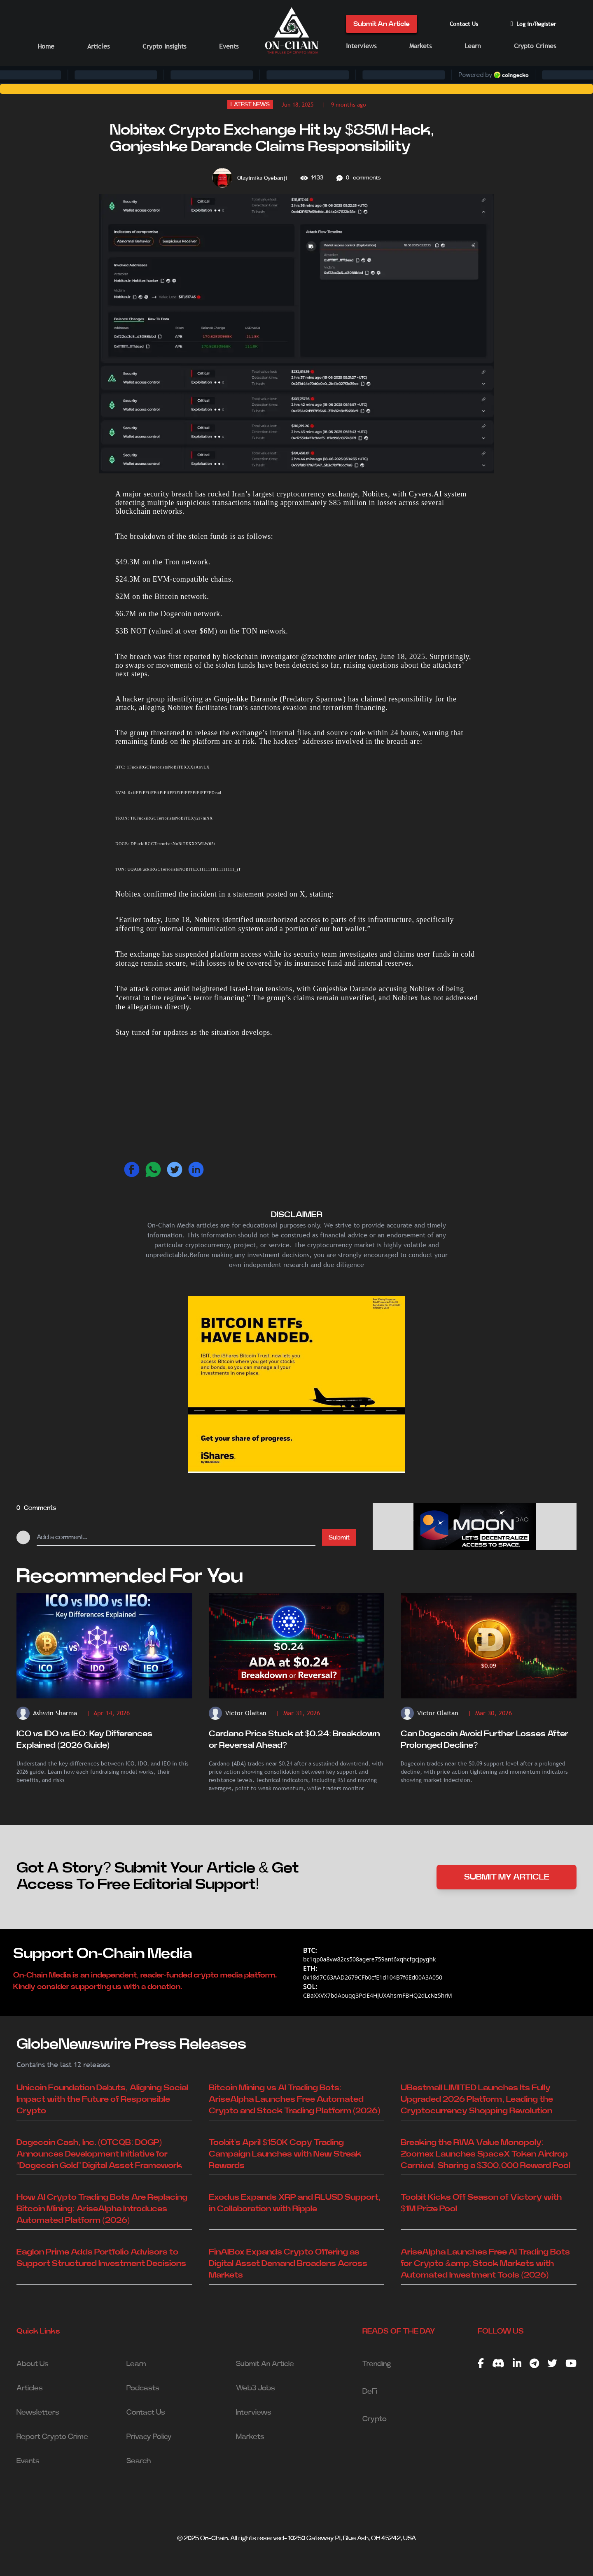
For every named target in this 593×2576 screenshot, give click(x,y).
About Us (32, 2364)
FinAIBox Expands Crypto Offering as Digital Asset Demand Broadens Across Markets (288, 2263)
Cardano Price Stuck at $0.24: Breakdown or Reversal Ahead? (294, 1739)
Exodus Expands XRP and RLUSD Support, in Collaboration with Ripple (295, 2203)
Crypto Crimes (535, 46)
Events (228, 46)
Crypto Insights (164, 46)
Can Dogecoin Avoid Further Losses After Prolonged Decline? (484, 1739)
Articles (98, 46)
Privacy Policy (149, 2437)
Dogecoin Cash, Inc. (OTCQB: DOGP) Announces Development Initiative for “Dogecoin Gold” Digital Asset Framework (99, 2154)
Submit (339, 1537)
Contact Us (464, 24)
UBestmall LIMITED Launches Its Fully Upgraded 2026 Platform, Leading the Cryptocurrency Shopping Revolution (477, 2099)
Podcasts (142, 2388)
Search (138, 2461)
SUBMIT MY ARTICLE (506, 1877)
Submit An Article (381, 24)
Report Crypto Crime (52, 2437)
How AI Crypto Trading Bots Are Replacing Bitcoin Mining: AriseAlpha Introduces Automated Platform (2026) (101, 2208)
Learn (473, 46)
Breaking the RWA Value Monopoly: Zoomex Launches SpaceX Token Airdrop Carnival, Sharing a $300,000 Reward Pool (485, 2154)
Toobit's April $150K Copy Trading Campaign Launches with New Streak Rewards (285, 2154)
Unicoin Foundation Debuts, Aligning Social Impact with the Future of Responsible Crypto (102, 2099)
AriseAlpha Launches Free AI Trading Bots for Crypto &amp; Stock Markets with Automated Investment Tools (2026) (485, 2263)
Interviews (361, 46)
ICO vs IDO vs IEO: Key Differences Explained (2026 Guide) (84, 1739)
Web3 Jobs (255, 2388)
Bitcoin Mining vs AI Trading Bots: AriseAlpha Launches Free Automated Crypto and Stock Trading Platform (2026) (295, 2099)
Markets (420, 46)
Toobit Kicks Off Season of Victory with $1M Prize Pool (481, 2203)
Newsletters (37, 2412)
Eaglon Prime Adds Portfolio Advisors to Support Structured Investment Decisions (101, 2258)
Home (45, 46)
